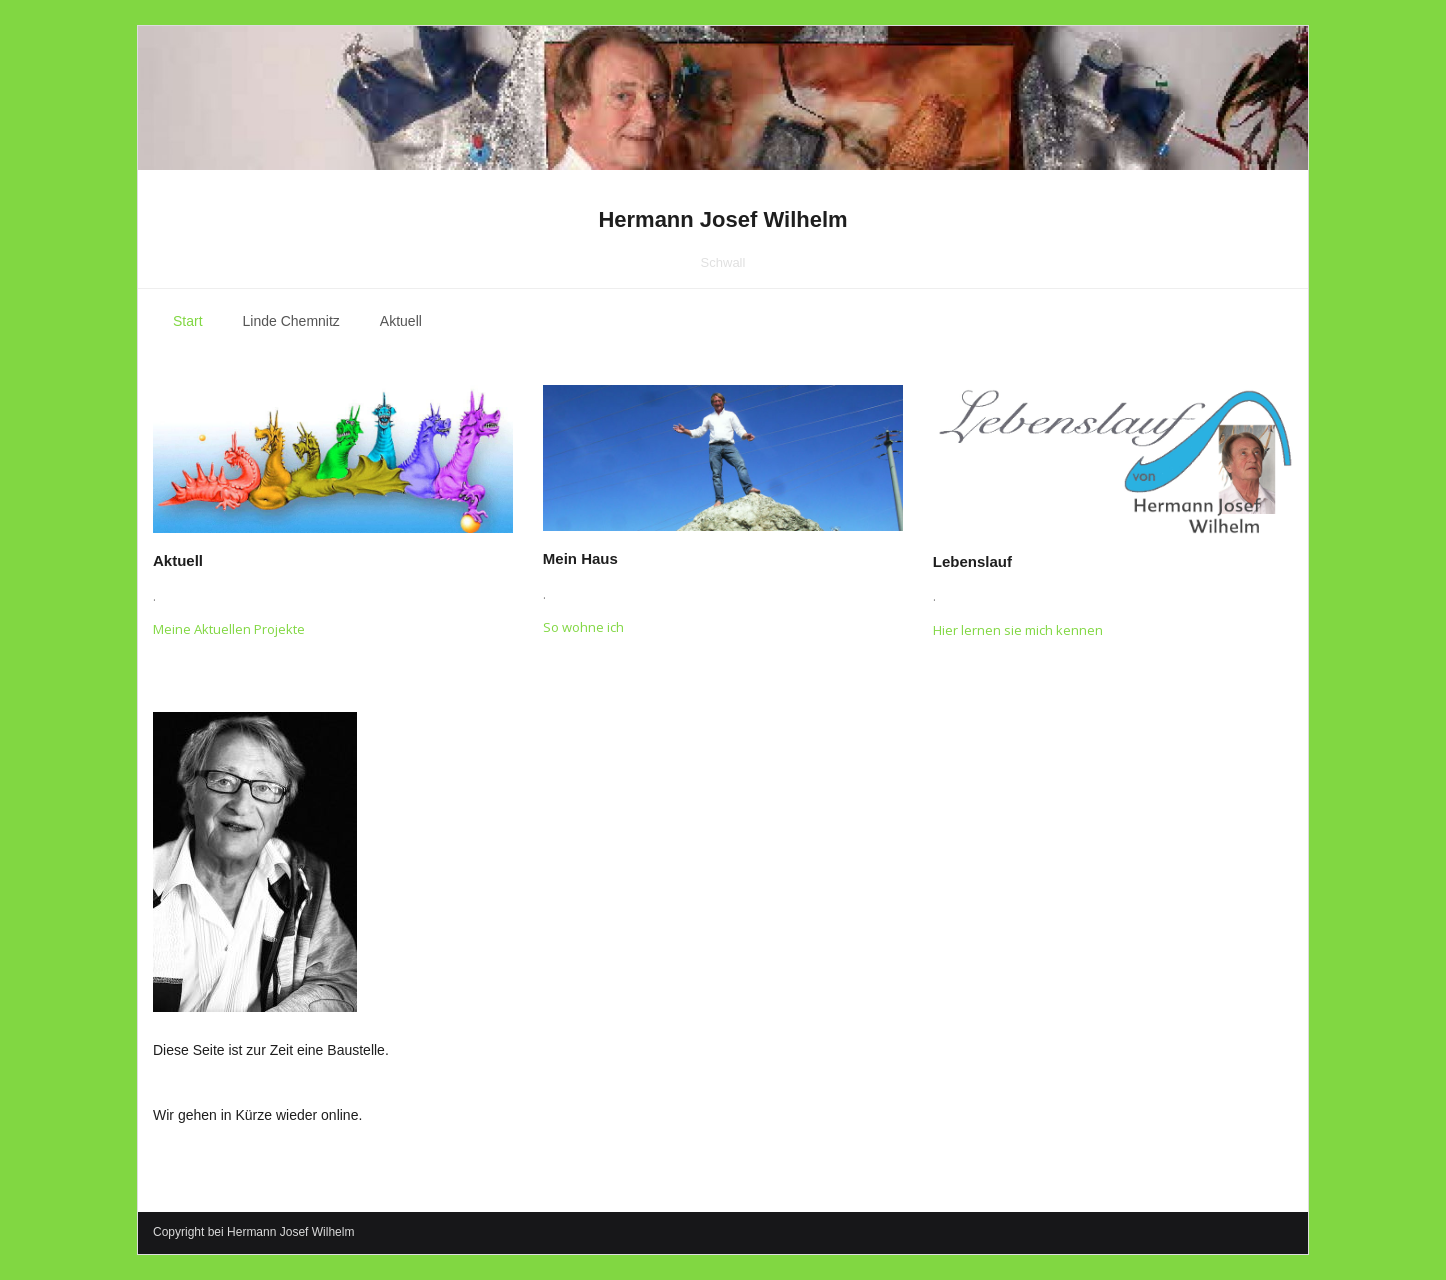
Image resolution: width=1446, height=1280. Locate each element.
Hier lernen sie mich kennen (1018, 630)
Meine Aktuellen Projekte (229, 629)
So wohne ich (583, 627)
